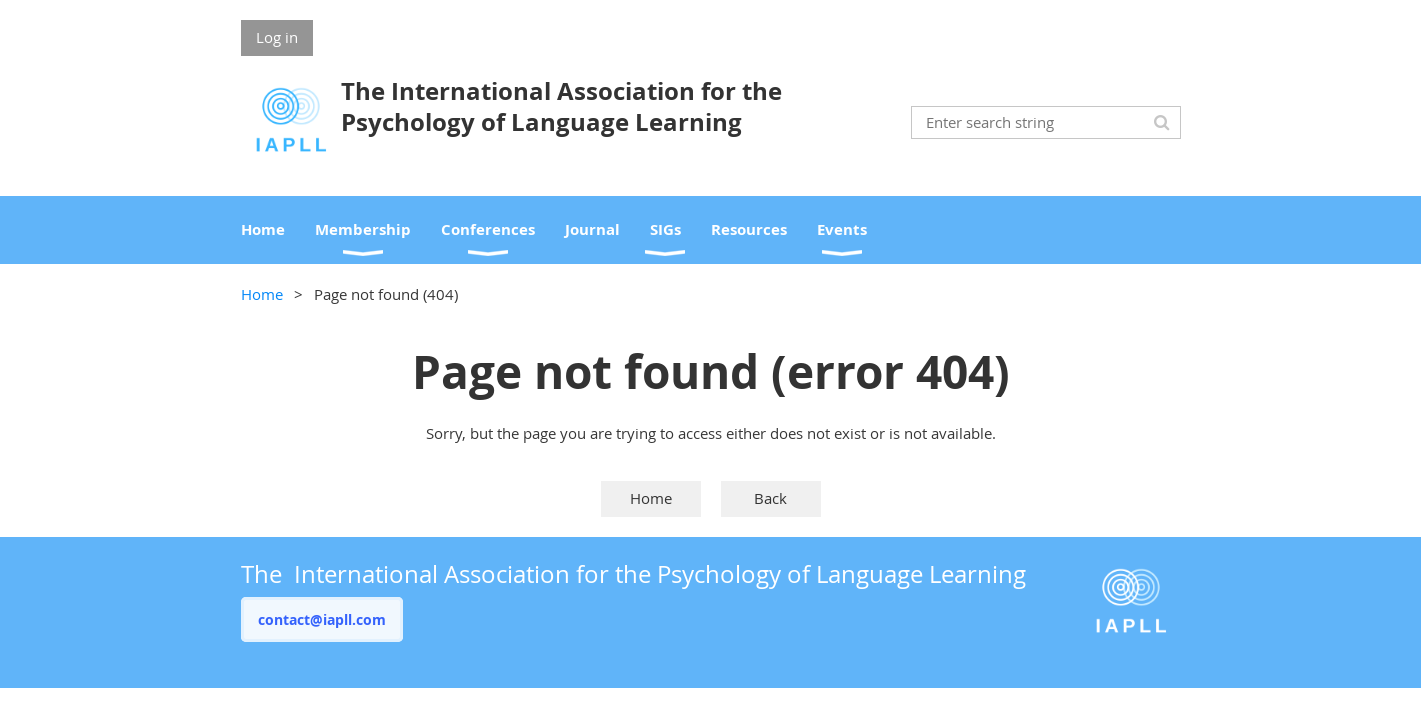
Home (262, 294)
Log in (277, 37)
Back (770, 498)
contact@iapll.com (322, 619)
